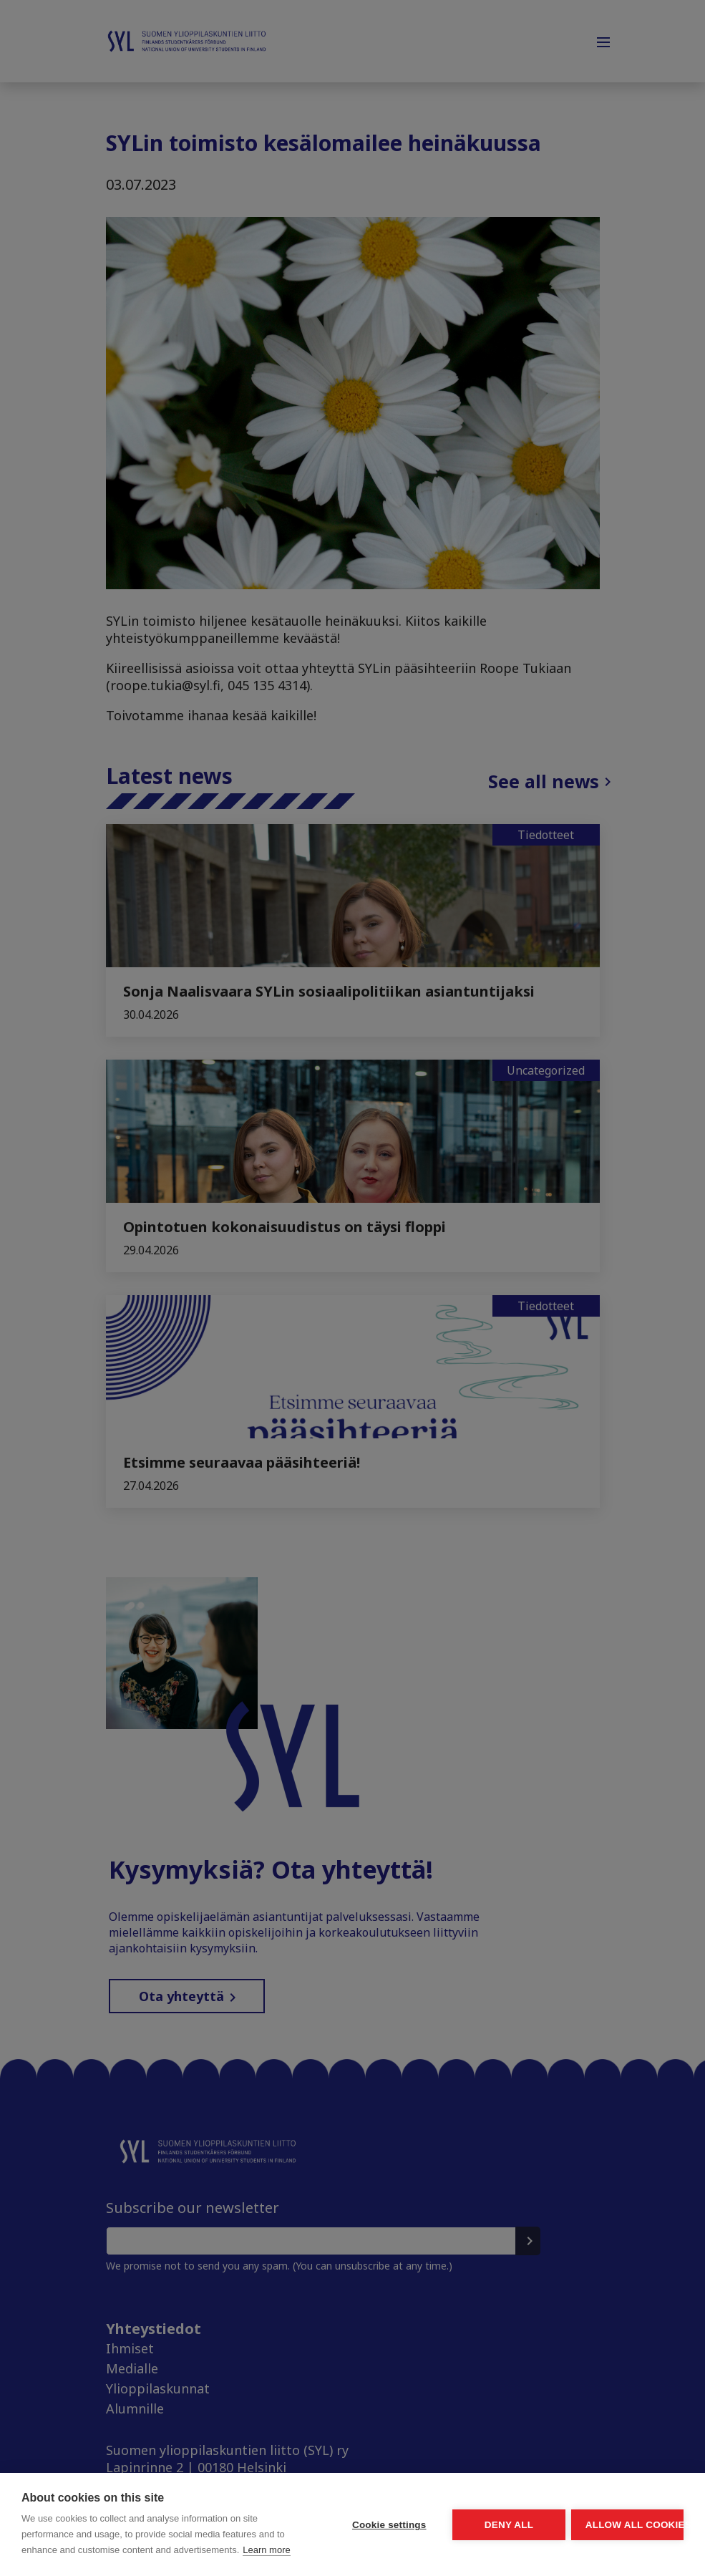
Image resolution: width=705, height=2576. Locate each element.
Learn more (114, 2549)
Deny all (427, 2485)
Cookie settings (254, 2485)
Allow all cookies (600, 2485)
